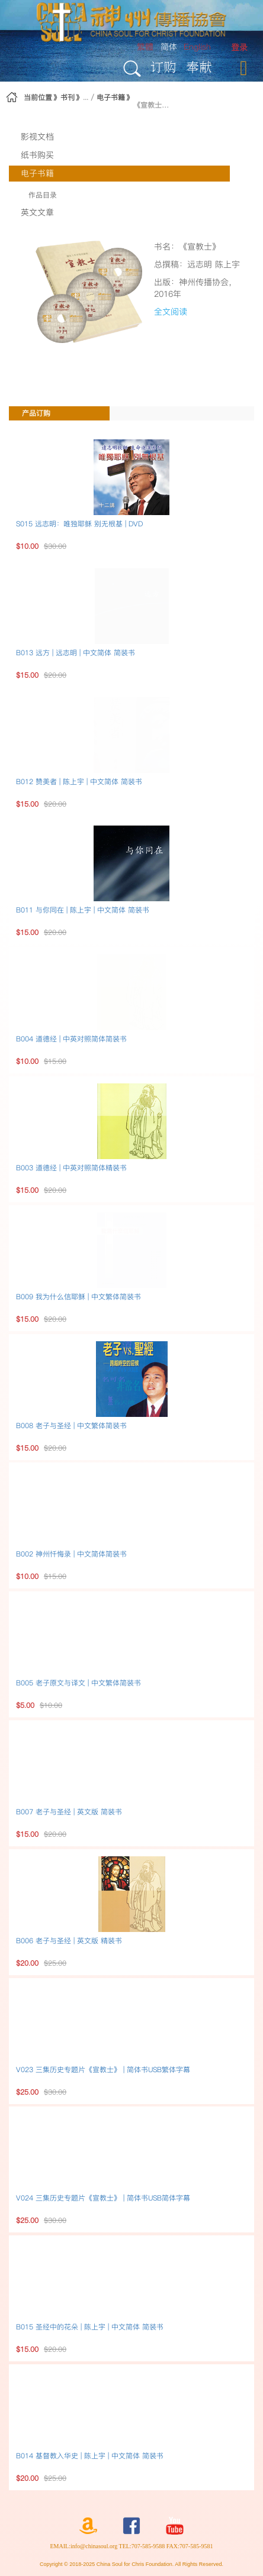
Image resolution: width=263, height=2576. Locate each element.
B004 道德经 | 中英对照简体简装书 (71, 1039)
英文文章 (37, 212)
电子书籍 (111, 97)
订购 (163, 66)
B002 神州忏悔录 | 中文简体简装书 (71, 1554)
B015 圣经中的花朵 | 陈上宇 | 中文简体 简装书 (89, 2327)
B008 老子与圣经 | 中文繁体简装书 (71, 1425)
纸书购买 (37, 155)
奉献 (199, 66)
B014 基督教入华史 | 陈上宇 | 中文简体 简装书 (89, 2456)
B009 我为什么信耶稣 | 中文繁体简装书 (78, 1297)
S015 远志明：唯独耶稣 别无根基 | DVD (79, 524)
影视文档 (37, 137)
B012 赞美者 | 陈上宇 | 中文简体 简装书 (79, 781)
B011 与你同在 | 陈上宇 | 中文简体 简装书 (82, 910)
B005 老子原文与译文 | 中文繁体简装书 (78, 1683)
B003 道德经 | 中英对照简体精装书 (71, 1168)
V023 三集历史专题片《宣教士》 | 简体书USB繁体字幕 (103, 2069)
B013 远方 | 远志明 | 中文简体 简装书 (75, 653)
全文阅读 (170, 312)
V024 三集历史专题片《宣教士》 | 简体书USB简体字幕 (103, 2198)
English (197, 47)
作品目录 (42, 195)
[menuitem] (239, 47)
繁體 (145, 47)
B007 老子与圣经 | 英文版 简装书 (69, 1812)
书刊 (67, 97)
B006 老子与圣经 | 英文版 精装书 (69, 1941)
